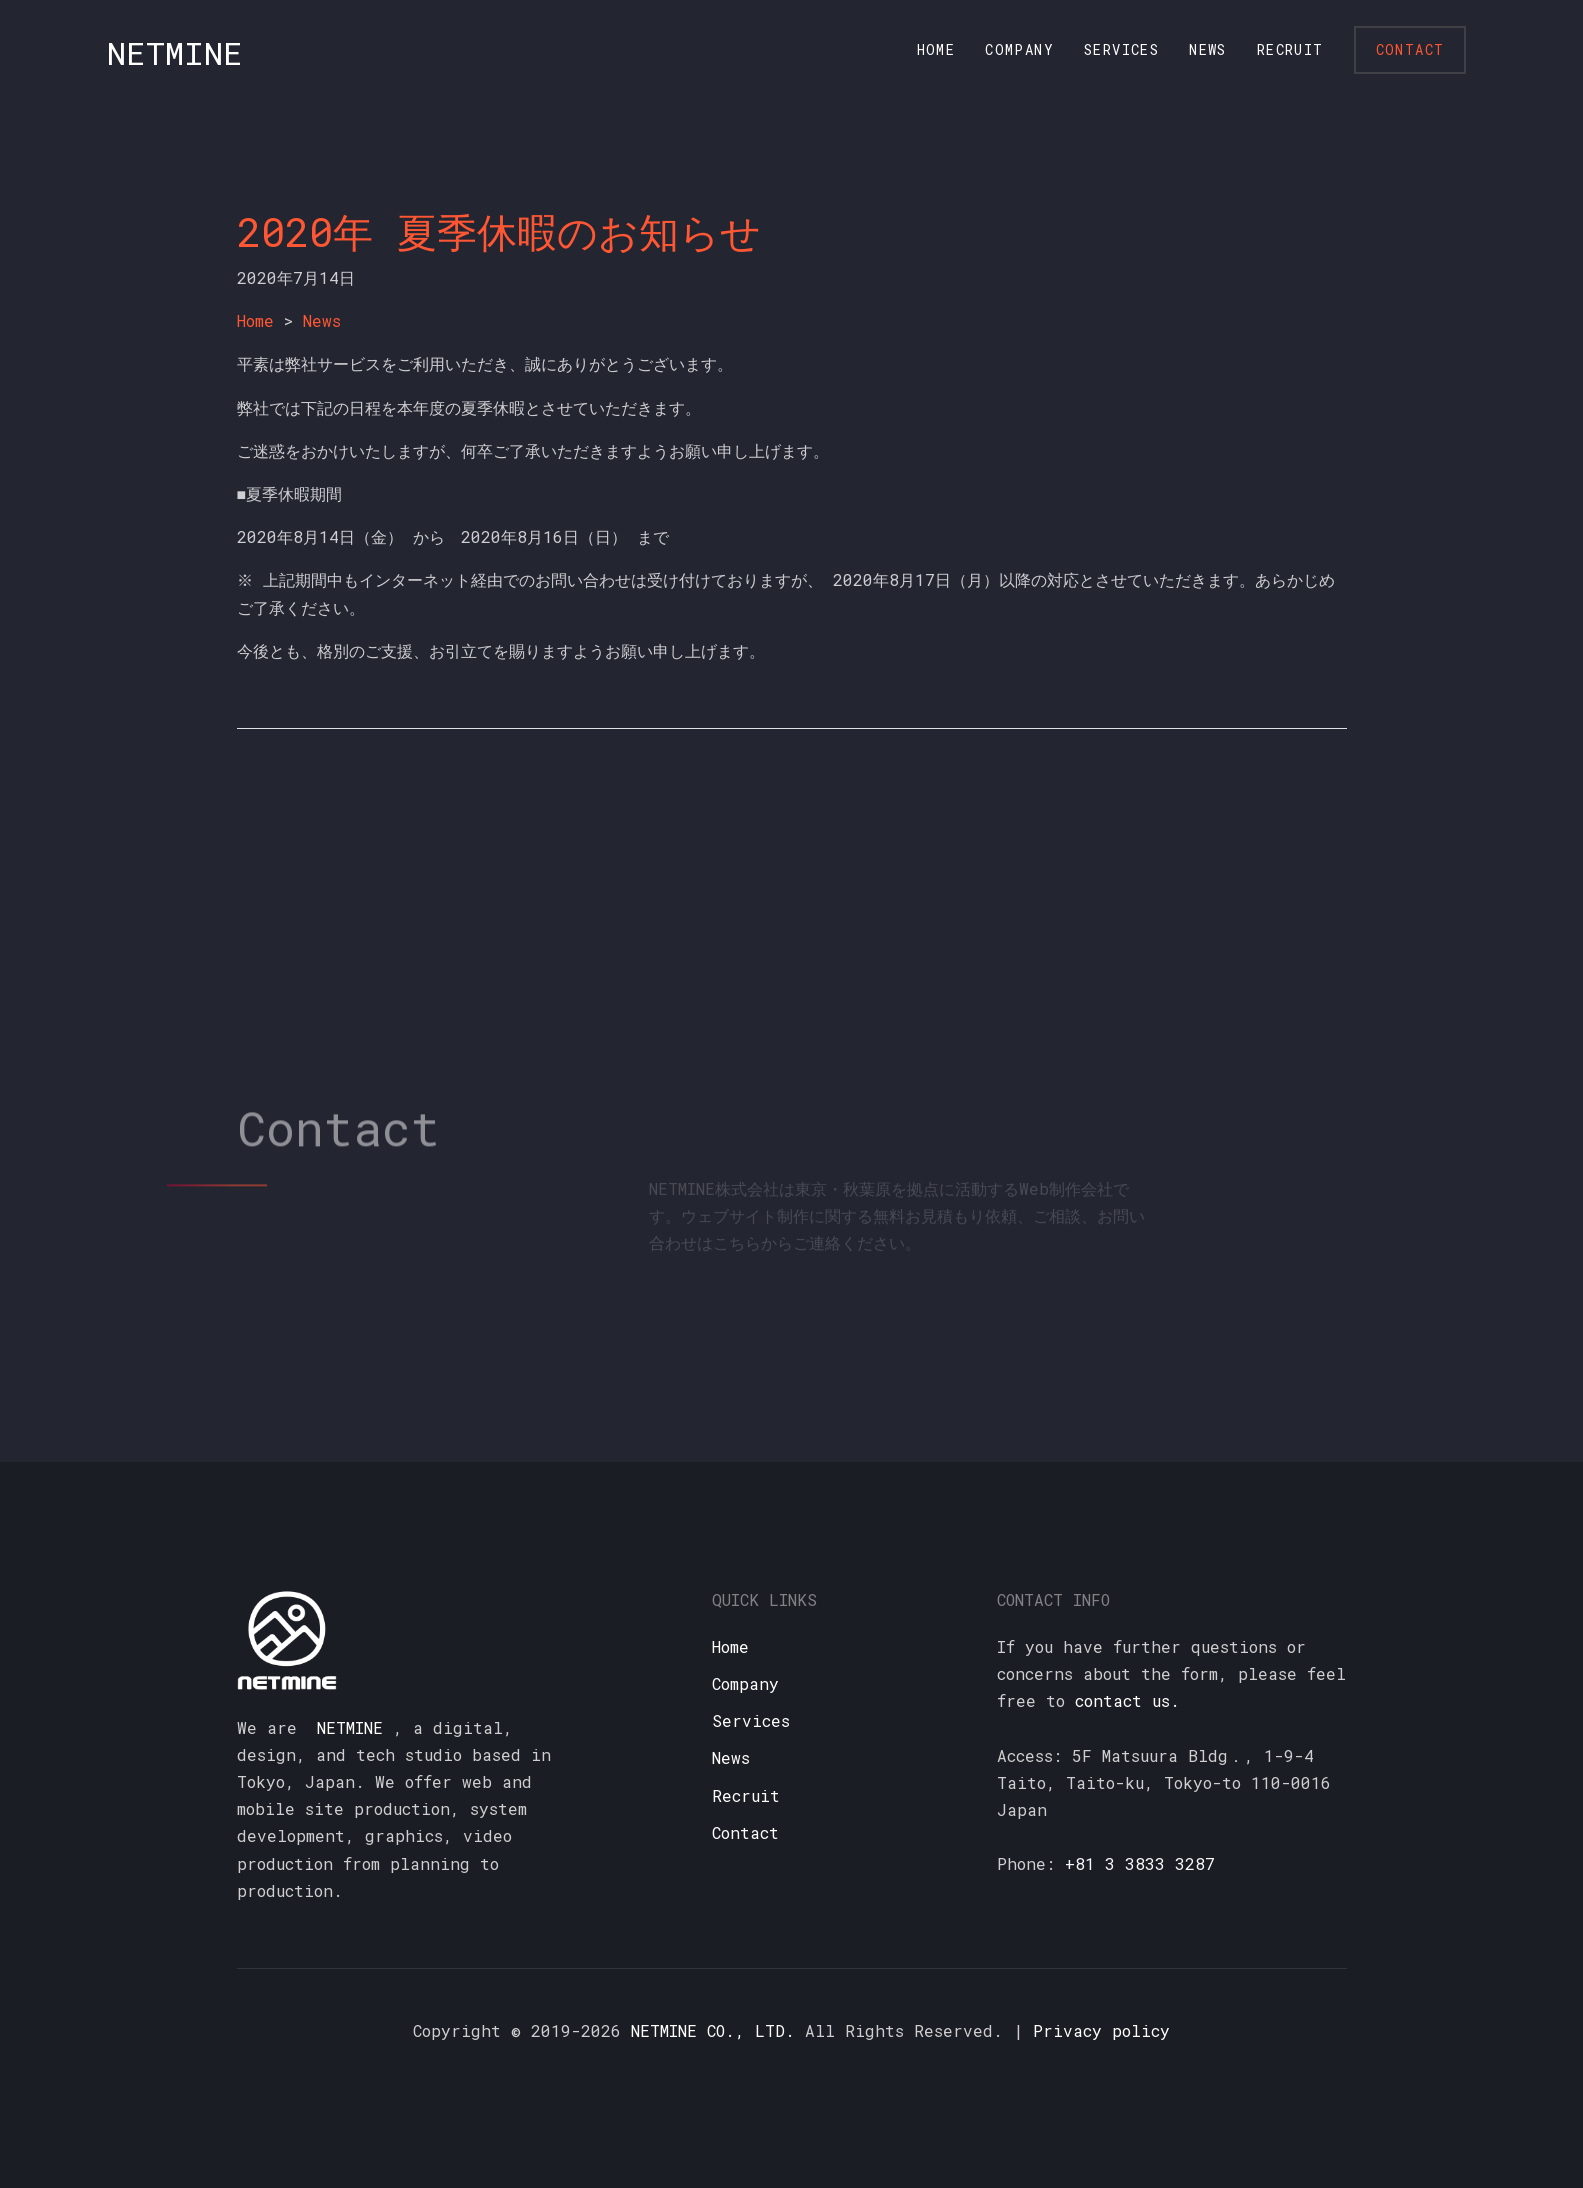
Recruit (1290, 49)
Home (936, 49)
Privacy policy (1101, 2030)
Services (1121, 49)
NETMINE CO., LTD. (713, 2030)
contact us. (1127, 1700)
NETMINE (175, 52)
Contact (1410, 49)
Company (1019, 49)
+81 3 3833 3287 (1140, 1863)
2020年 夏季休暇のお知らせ (499, 231)
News (1208, 49)
